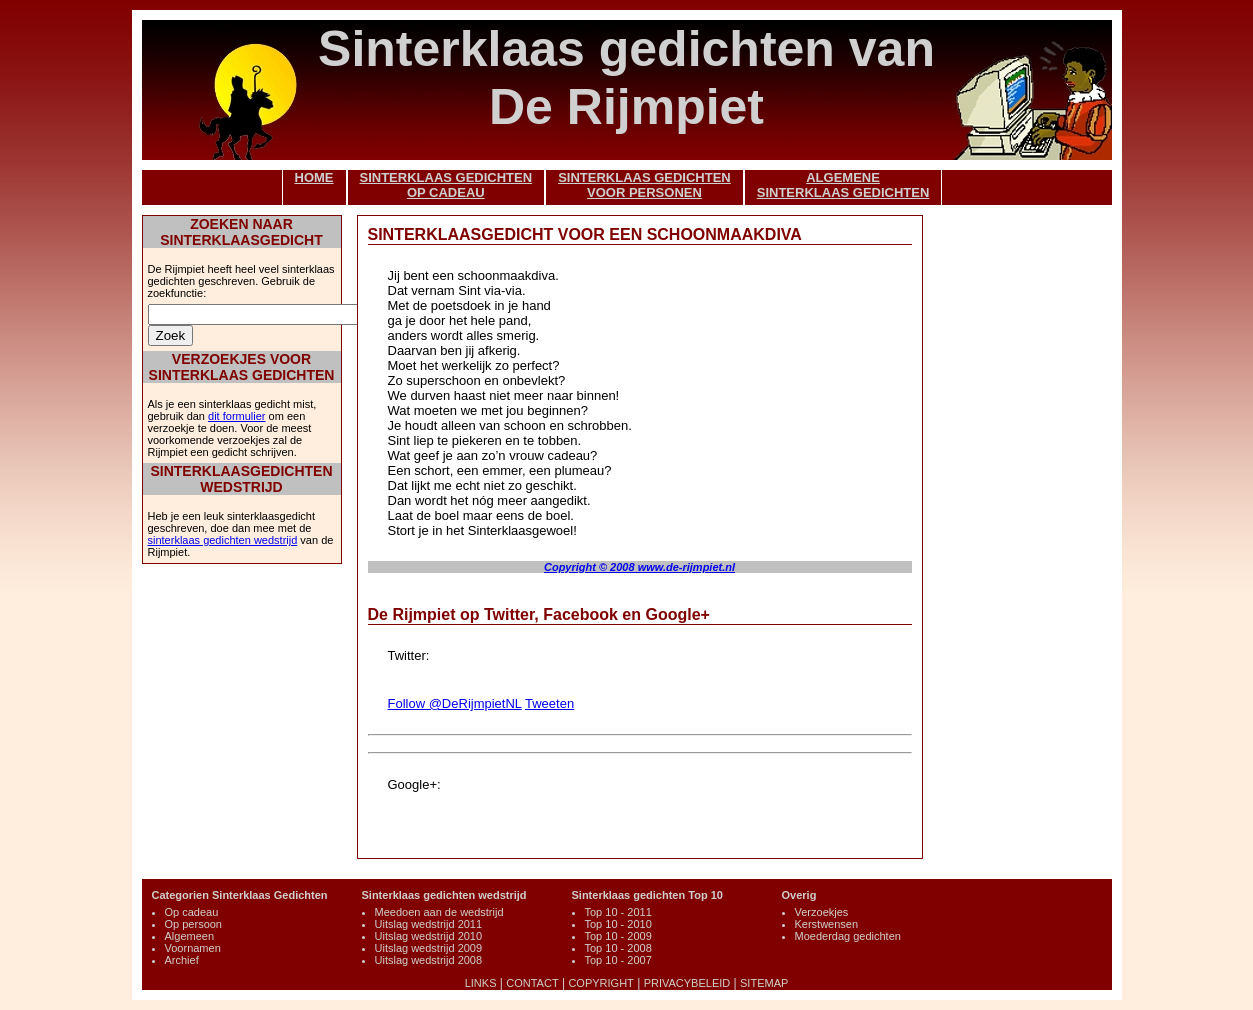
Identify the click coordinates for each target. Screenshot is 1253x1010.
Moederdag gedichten (848, 936)
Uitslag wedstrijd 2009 (429, 948)
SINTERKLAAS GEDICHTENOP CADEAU (446, 185)
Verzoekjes (822, 912)
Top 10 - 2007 (618, 960)
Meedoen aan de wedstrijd (439, 912)
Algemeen (190, 936)
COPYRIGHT (600, 983)
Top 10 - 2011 (618, 912)
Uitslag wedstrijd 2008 (429, 960)
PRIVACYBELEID (687, 983)
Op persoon (193, 924)
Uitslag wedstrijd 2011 (429, 924)
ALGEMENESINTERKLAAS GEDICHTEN (843, 185)
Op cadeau (192, 912)
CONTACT (532, 983)
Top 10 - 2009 (618, 936)
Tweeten (549, 703)
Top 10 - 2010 (618, 924)
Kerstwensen (827, 924)
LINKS (481, 983)
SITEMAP (764, 983)
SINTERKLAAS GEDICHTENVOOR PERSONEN (644, 185)
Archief (182, 960)
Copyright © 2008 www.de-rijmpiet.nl (639, 567)
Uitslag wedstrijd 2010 (429, 936)
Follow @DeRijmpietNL (455, 703)
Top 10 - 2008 (618, 948)
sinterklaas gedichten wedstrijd (223, 540)
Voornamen (193, 948)
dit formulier (236, 416)
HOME (314, 177)
